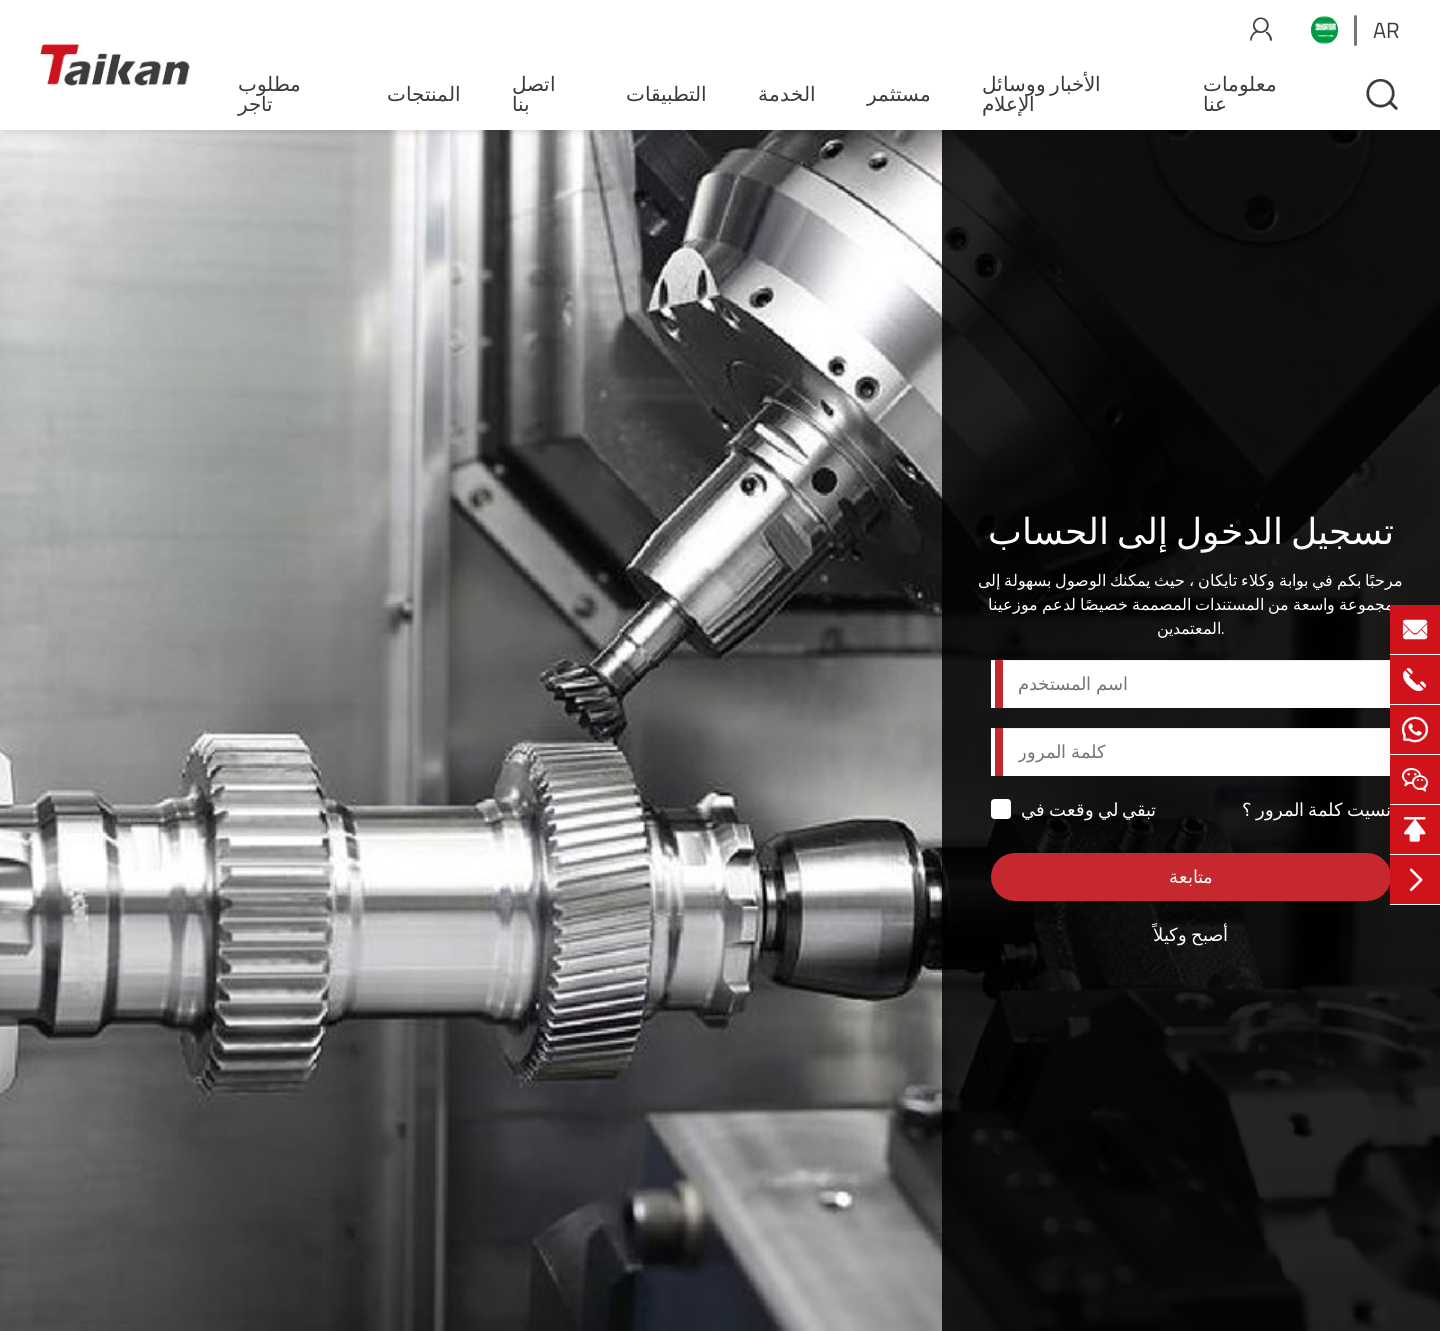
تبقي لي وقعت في (1073, 809)
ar (1386, 30)
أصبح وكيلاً (1190, 934)
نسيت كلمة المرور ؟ (1316, 809)
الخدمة (787, 93)
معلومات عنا (1240, 93)
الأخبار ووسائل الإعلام (1041, 93)
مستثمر (899, 93)
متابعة (1191, 876)
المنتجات (424, 93)
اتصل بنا (534, 93)
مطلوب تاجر (269, 93)
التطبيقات (666, 93)
